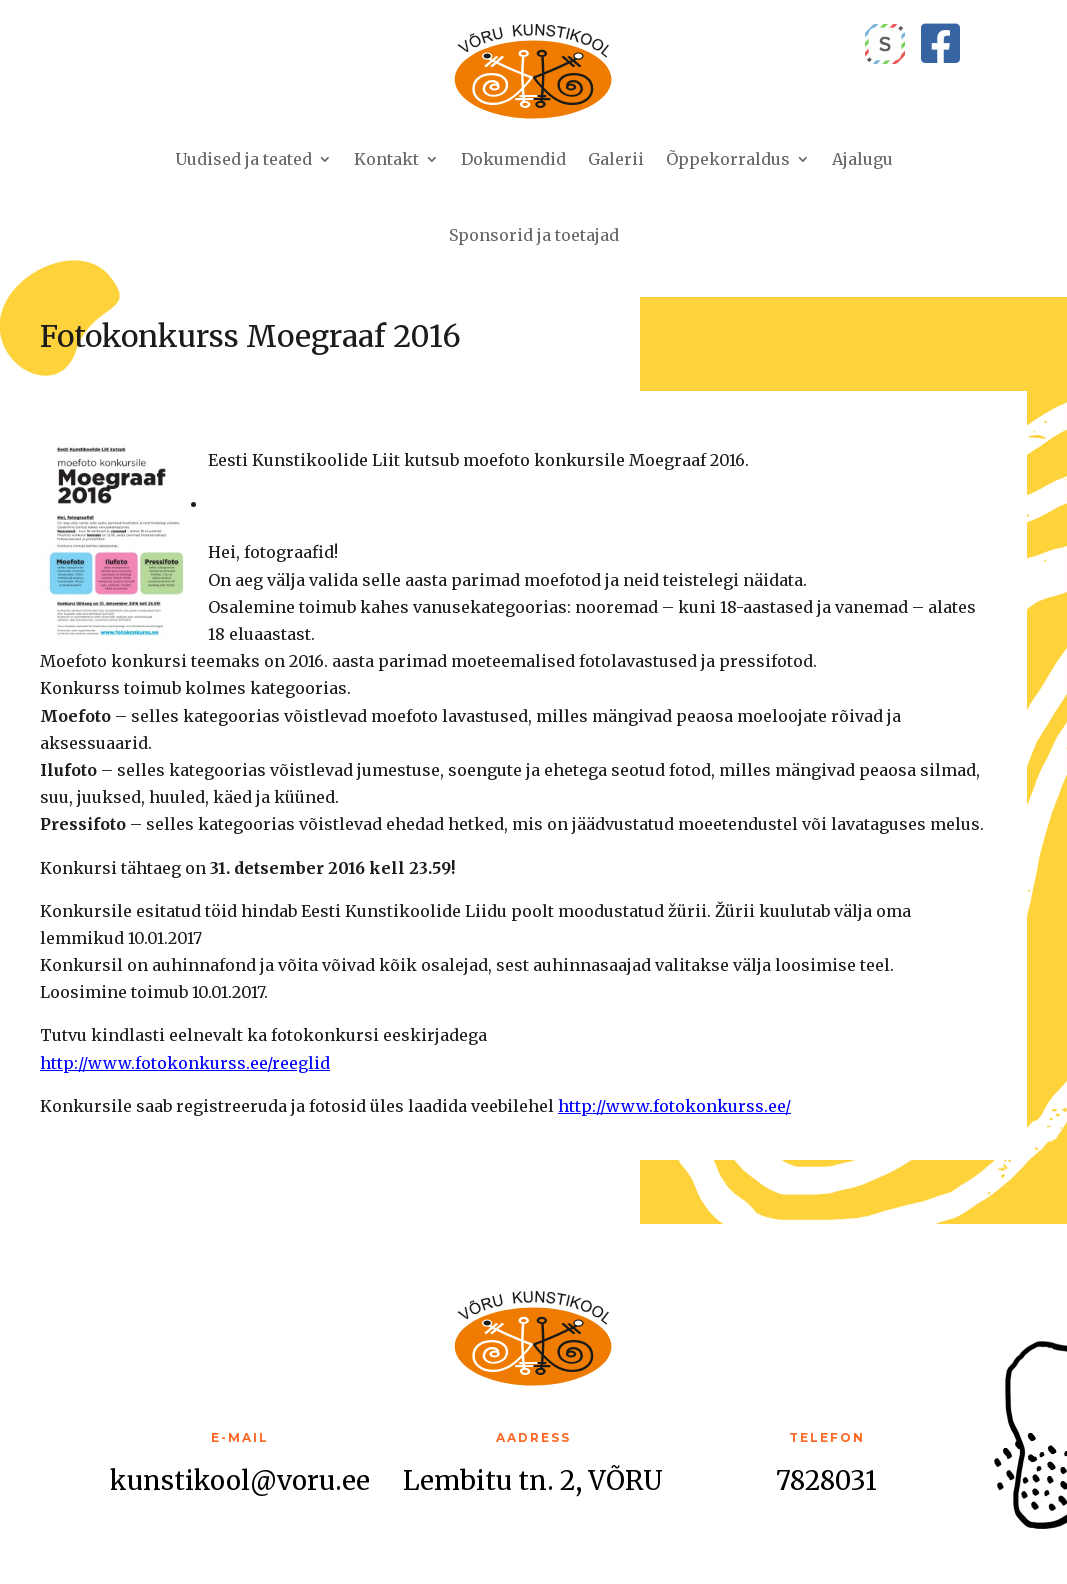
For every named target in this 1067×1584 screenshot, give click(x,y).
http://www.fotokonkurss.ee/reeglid (185, 1063)
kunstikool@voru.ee (240, 1480)
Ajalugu (862, 159)
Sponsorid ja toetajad (534, 235)
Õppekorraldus (728, 159)
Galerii (616, 159)
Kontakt (386, 159)
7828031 (826, 1480)
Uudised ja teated (243, 159)
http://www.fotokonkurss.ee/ (674, 1106)
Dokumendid (513, 159)
